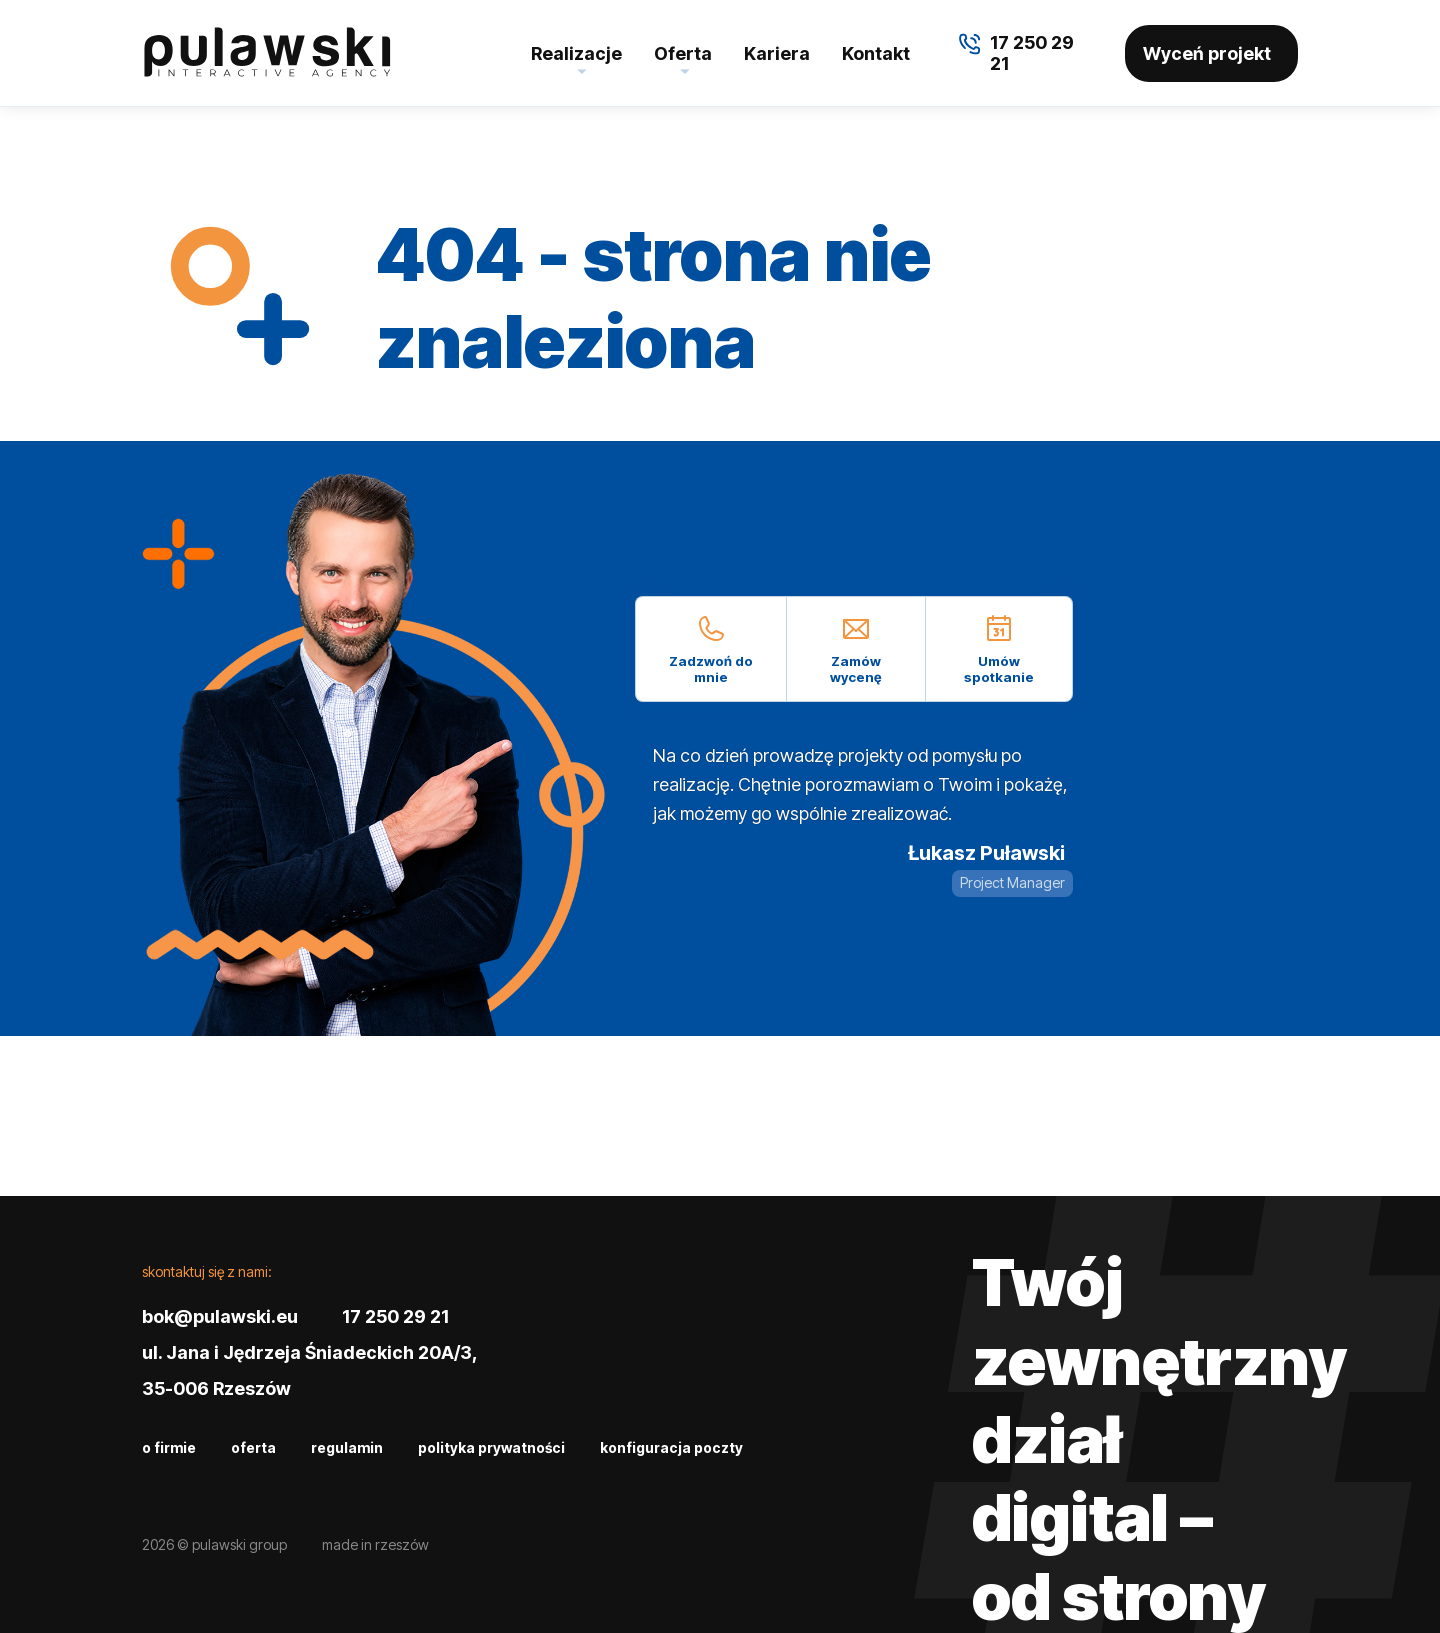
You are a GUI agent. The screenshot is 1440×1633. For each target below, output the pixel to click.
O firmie (169, 1447)
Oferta (683, 53)
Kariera (777, 53)
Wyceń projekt (1207, 53)
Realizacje (576, 53)
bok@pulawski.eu (220, 1316)
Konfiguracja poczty (671, 1447)
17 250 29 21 (395, 1316)
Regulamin (347, 1447)
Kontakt (876, 53)
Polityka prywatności (491, 1447)
